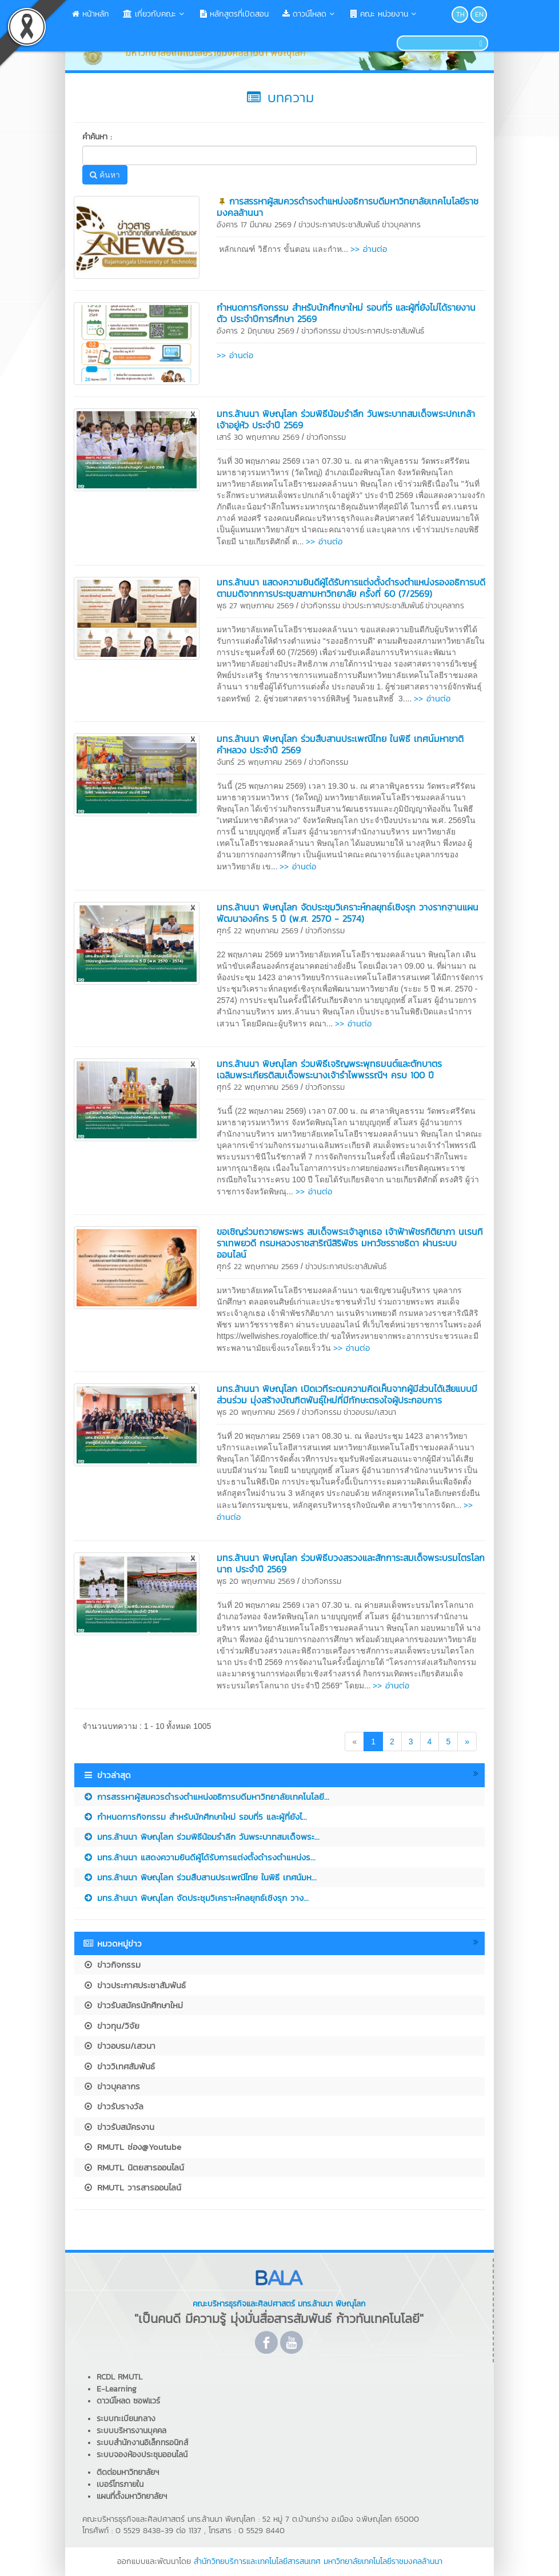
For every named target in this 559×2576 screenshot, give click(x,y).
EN (479, 14)
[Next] (467, 1741)
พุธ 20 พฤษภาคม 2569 (256, 1412)
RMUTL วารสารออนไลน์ (132, 2187)
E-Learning (117, 2389)
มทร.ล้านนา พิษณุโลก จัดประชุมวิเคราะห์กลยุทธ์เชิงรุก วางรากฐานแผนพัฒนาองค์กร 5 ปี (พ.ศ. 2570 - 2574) (347, 912)
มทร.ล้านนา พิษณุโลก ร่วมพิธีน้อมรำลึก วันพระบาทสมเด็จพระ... (201, 1836)
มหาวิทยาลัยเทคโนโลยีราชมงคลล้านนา (383, 2561)
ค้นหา (105, 174)
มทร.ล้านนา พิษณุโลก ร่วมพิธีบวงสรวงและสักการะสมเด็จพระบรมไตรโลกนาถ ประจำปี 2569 (351, 1563)
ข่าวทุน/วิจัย (111, 2025)
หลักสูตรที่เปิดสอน (234, 14)
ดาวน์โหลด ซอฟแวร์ (128, 2401)
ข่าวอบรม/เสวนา (370, 1412)
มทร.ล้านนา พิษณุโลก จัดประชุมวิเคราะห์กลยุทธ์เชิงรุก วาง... (196, 1897)
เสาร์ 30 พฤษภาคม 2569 (258, 437)
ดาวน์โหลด (309, 14)
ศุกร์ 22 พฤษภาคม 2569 (257, 931)
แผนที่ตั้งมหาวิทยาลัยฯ (132, 2496)
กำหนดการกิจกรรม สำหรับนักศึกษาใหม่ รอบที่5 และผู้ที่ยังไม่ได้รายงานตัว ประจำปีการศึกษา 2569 (346, 313)
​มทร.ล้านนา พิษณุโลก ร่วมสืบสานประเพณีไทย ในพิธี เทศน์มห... (200, 1877)
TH (460, 14)
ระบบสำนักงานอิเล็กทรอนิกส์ (142, 2443)
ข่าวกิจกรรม (321, 331)
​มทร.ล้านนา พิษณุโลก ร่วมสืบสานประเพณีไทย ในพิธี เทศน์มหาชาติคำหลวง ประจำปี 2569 (340, 744)
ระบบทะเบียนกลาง (126, 2419)
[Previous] (354, 1741)
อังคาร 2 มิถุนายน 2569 (255, 331)
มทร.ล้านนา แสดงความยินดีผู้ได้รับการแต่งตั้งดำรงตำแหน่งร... (199, 1857)
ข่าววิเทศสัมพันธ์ (119, 2066)
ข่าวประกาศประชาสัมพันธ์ (339, 225)
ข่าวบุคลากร (401, 225)
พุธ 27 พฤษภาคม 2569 (255, 606)
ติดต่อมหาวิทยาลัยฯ (128, 2472)
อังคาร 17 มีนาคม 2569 (254, 225)
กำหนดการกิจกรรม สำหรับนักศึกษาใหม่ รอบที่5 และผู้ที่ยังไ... (195, 1816)
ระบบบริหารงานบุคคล (131, 2431)
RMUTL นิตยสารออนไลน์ (133, 2167)
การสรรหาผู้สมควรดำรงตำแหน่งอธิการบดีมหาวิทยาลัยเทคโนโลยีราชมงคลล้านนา (347, 206)
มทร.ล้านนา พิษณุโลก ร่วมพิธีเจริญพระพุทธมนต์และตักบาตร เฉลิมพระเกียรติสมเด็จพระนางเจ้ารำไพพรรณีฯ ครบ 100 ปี (329, 1069)
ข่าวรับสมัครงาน (118, 2126)
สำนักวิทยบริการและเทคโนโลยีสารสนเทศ (257, 2561)
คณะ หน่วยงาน (384, 14)
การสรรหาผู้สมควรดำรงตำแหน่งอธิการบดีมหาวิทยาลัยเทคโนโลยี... (206, 1796)
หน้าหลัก (90, 14)
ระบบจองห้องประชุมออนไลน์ (142, 2455)
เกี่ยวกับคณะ (154, 14)
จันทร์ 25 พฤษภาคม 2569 (259, 762)
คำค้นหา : (96, 137)
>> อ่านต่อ (368, 248)
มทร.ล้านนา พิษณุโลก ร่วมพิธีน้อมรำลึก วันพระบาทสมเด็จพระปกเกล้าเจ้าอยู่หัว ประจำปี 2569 (346, 419)
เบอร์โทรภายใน (120, 2484)
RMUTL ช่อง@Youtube (132, 2146)
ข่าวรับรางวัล (113, 2106)
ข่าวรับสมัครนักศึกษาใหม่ (133, 2005)
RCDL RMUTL (119, 2377)
